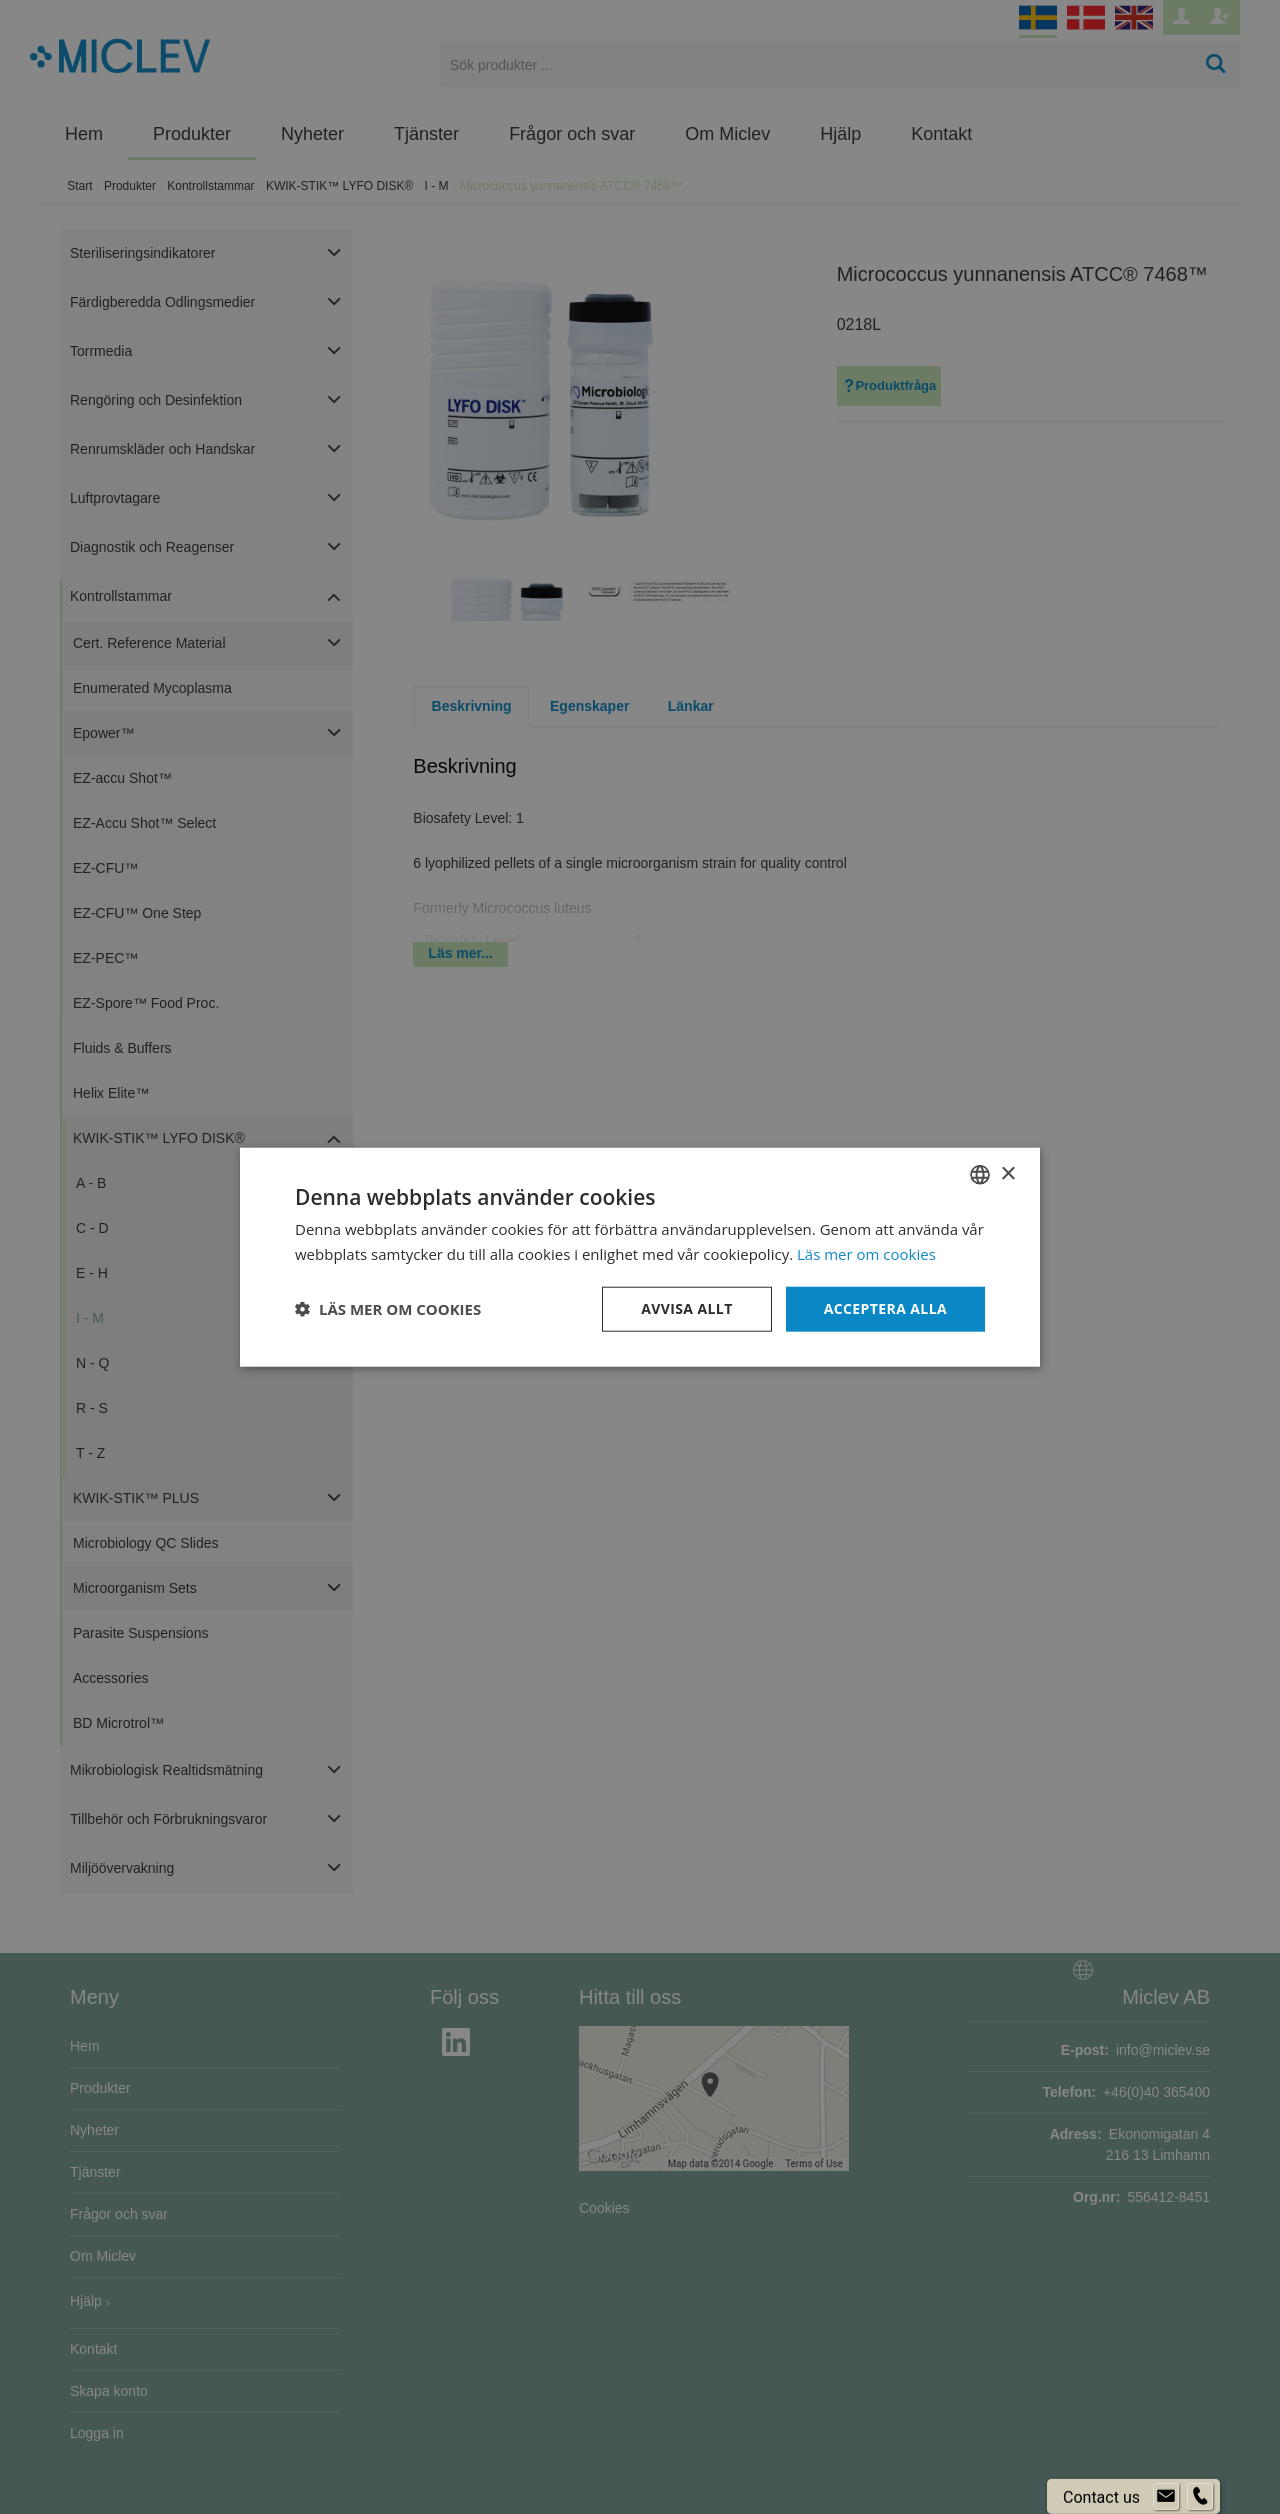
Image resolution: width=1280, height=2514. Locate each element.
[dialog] (640, 1257)
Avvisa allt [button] (686, 1308)
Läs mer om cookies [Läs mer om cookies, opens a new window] (866, 1254)
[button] (388, 1309)
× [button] (1007, 1173)
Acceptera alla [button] (885, 1308)
